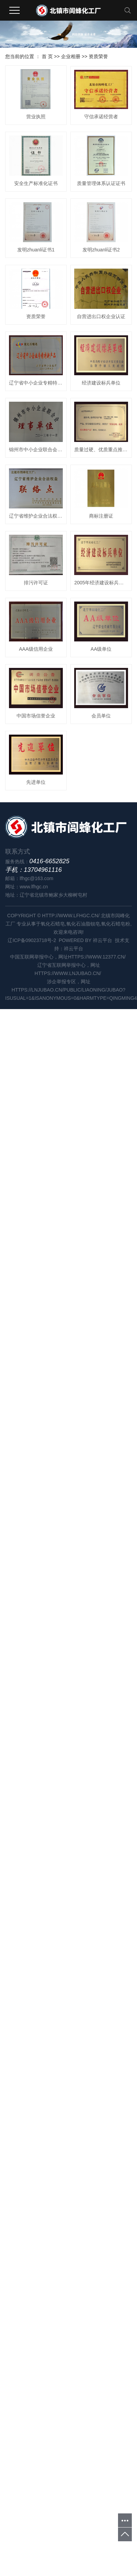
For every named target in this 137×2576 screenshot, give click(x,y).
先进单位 (38, 1524)
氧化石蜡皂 (53, 1665)
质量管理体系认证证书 (38, 330)
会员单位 (38, 1453)
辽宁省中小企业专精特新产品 (38, 681)
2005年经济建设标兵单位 (38, 1173)
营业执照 (38, 120)
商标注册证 (38, 1032)
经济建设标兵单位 (38, 751)
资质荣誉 (98, 56)
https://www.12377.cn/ (97, 1698)
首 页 (47, 56)
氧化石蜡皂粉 (115, 1665)
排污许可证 (38, 1102)
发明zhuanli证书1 (38, 400)
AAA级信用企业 (38, 1243)
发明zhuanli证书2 (38, 470)
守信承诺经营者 (38, 190)
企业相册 (70, 56)
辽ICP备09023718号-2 (32, 1682)
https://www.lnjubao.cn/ (68, 1715)
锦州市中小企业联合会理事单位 (38, 821)
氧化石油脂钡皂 (83, 1665)
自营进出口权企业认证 (38, 611)
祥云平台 (102, 1682)
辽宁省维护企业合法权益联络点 (38, 962)
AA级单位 (38, 1313)
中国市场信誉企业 (38, 1383)
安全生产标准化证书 (38, 260)
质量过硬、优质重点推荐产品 (38, 892)
